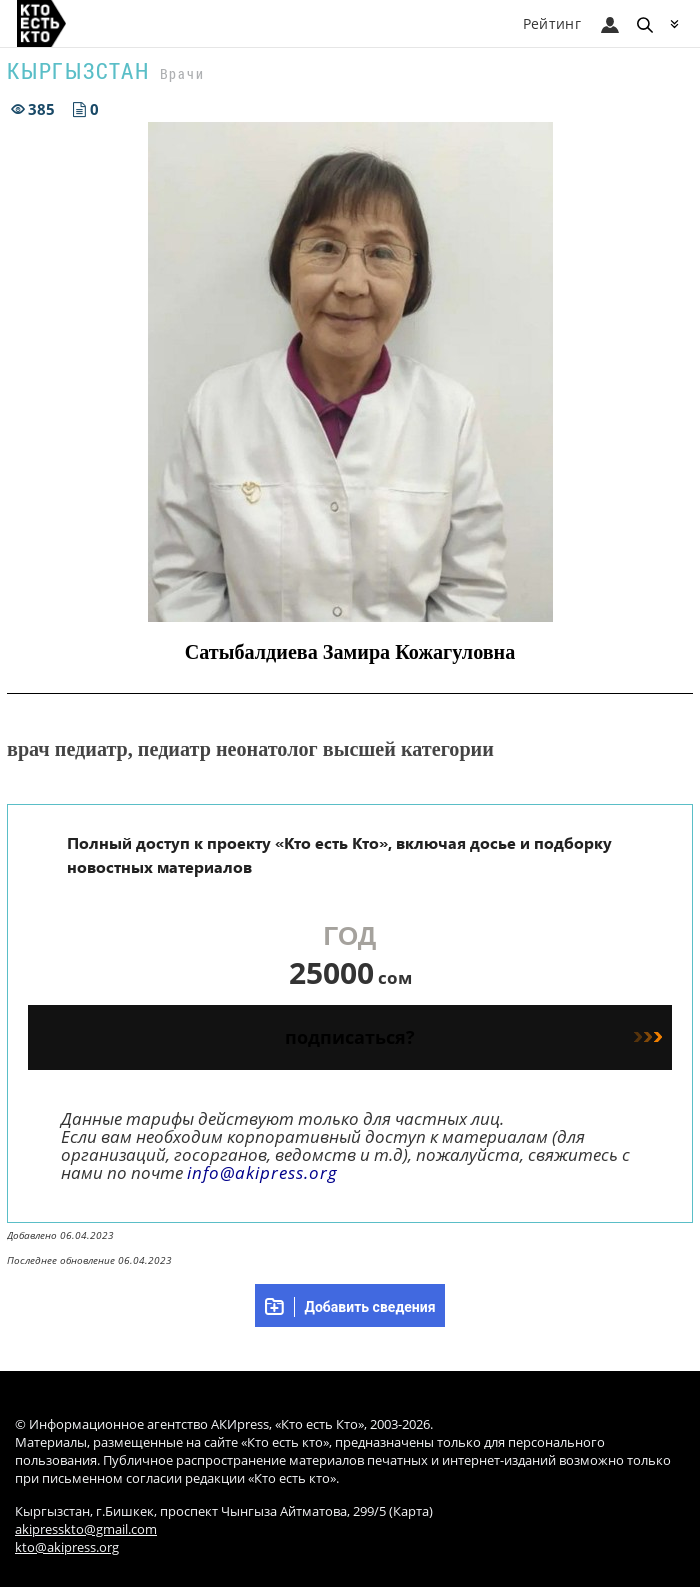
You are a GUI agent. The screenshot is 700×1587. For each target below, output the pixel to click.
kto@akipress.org (67, 1547)
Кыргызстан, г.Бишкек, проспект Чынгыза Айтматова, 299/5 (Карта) (224, 1511)
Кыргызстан (78, 70)
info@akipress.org (262, 1172)
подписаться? (473, 1037)
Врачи (182, 73)
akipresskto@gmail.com (86, 1529)
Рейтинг (552, 23)
